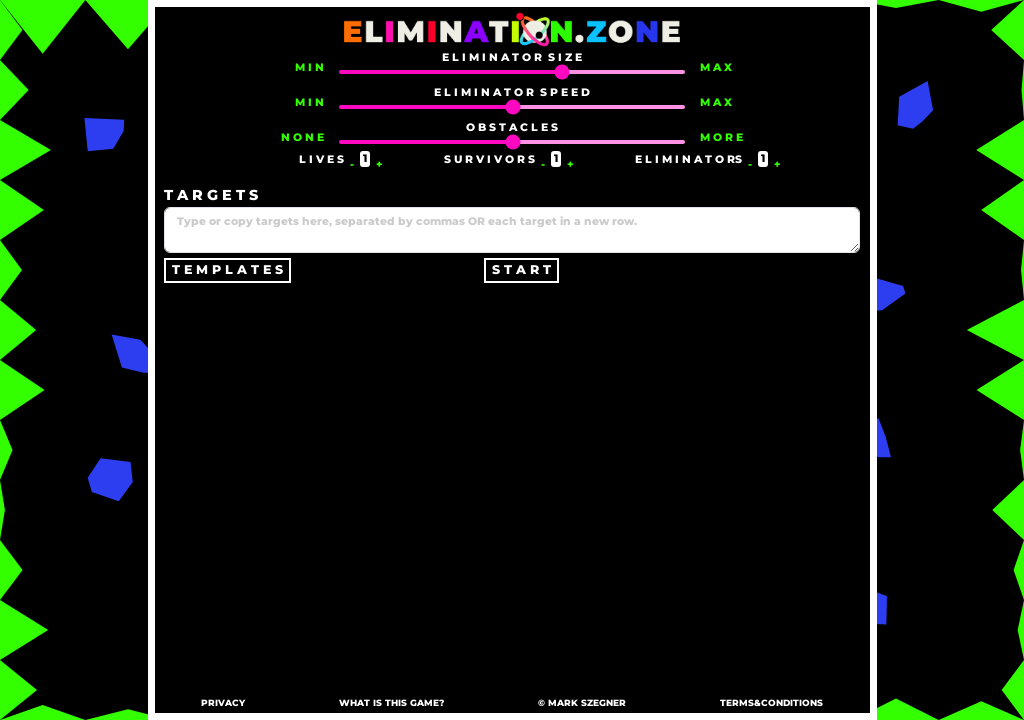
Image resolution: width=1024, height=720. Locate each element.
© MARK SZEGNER (582, 702)
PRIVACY (223, 702)
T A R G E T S (211, 195)
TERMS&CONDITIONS (771, 702)
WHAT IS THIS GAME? (391, 702)
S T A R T (521, 269)
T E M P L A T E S (227, 269)
